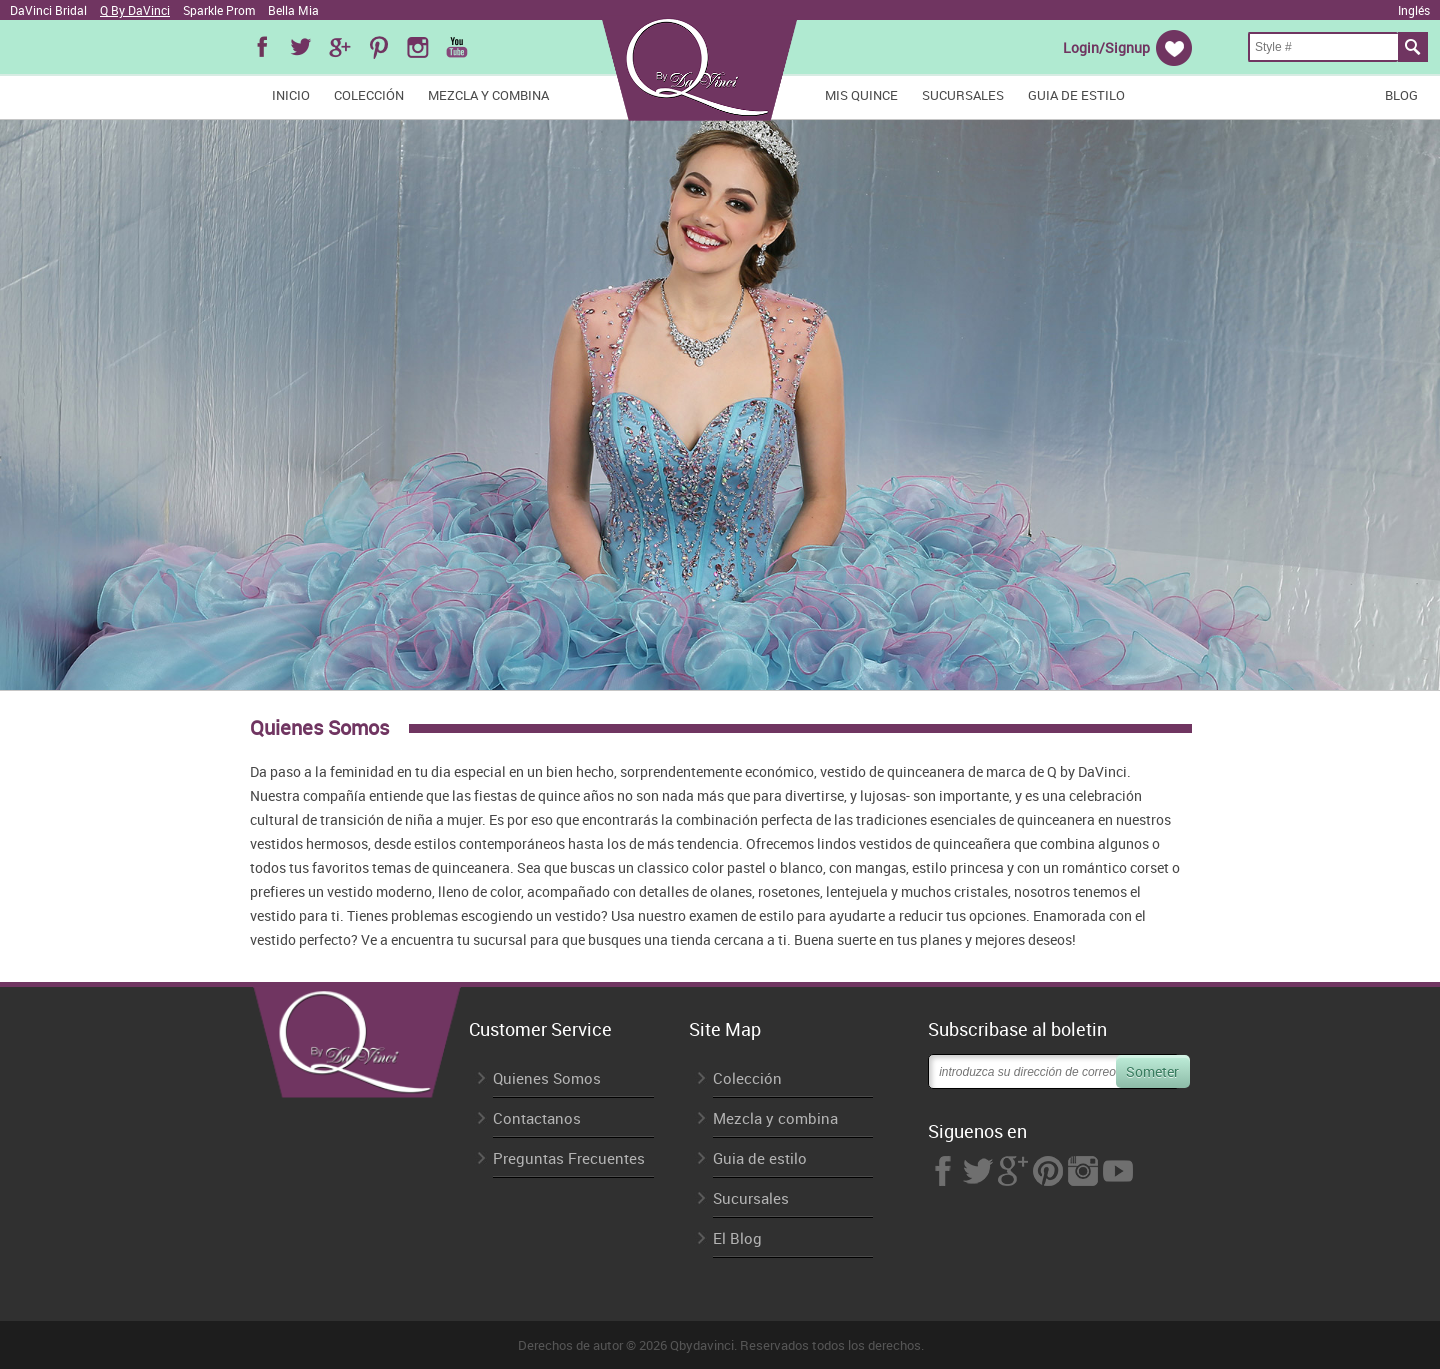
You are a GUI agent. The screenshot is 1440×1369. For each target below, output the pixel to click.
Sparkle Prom (219, 10)
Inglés (1414, 10)
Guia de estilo (1076, 95)
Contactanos (537, 1118)
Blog (1401, 95)
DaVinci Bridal (48, 10)
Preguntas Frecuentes (569, 1158)
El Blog (737, 1238)
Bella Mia (293, 10)
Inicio (291, 95)
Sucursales (963, 95)
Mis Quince (861, 95)
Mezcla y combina (488, 95)
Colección (369, 95)
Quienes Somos (547, 1078)
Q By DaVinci (135, 10)
